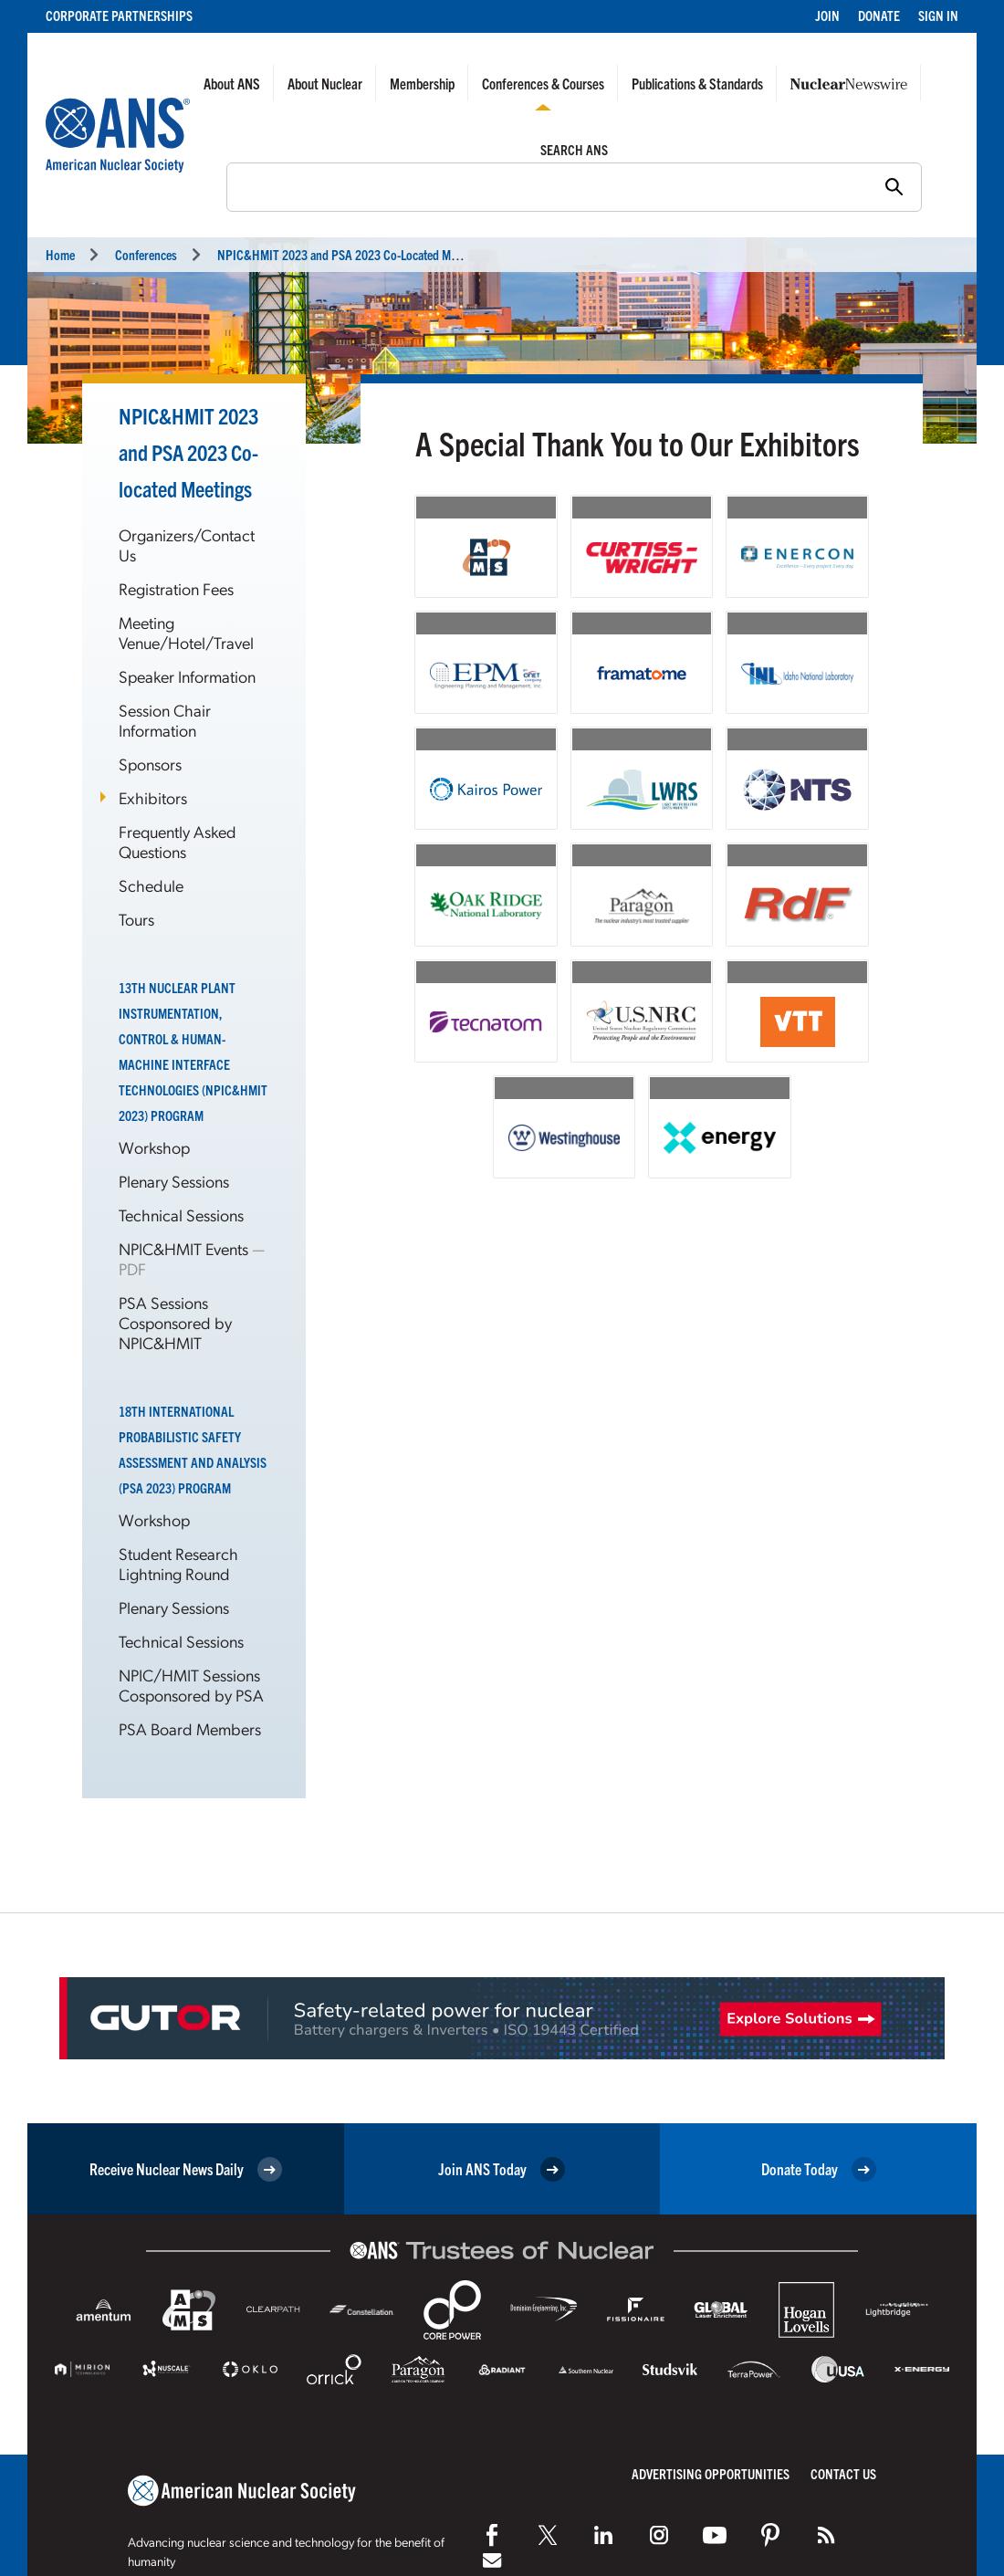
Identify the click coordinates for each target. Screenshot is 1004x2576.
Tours (136, 918)
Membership (422, 83)
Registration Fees (176, 588)
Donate (879, 15)
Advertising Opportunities (711, 2473)
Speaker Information (187, 675)
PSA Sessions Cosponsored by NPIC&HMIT (175, 1322)
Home (60, 254)
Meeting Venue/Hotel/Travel (186, 632)
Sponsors (150, 763)
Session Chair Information (165, 719)
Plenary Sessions (174, 1180)
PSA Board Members (190, 1728)
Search (217, 185)
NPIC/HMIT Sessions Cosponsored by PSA (191, 1684)
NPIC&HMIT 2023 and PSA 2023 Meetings (351, 254)
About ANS (232, 83)
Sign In (938, 15)
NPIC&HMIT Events (185, 1248)
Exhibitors (153, 797)
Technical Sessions (181, 1214)
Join (827, 15)
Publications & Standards (697, 83)
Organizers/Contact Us (187, 544)
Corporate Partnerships (119, 15)
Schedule (151, 884)
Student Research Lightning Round (178, 1563)
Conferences (146, 254)
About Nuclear (325, 83)
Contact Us (843, 2473)
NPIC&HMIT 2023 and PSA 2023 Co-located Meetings (188, 452)
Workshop (154, 1146)
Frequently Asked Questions (177, 841)
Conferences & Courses (543, 83)
